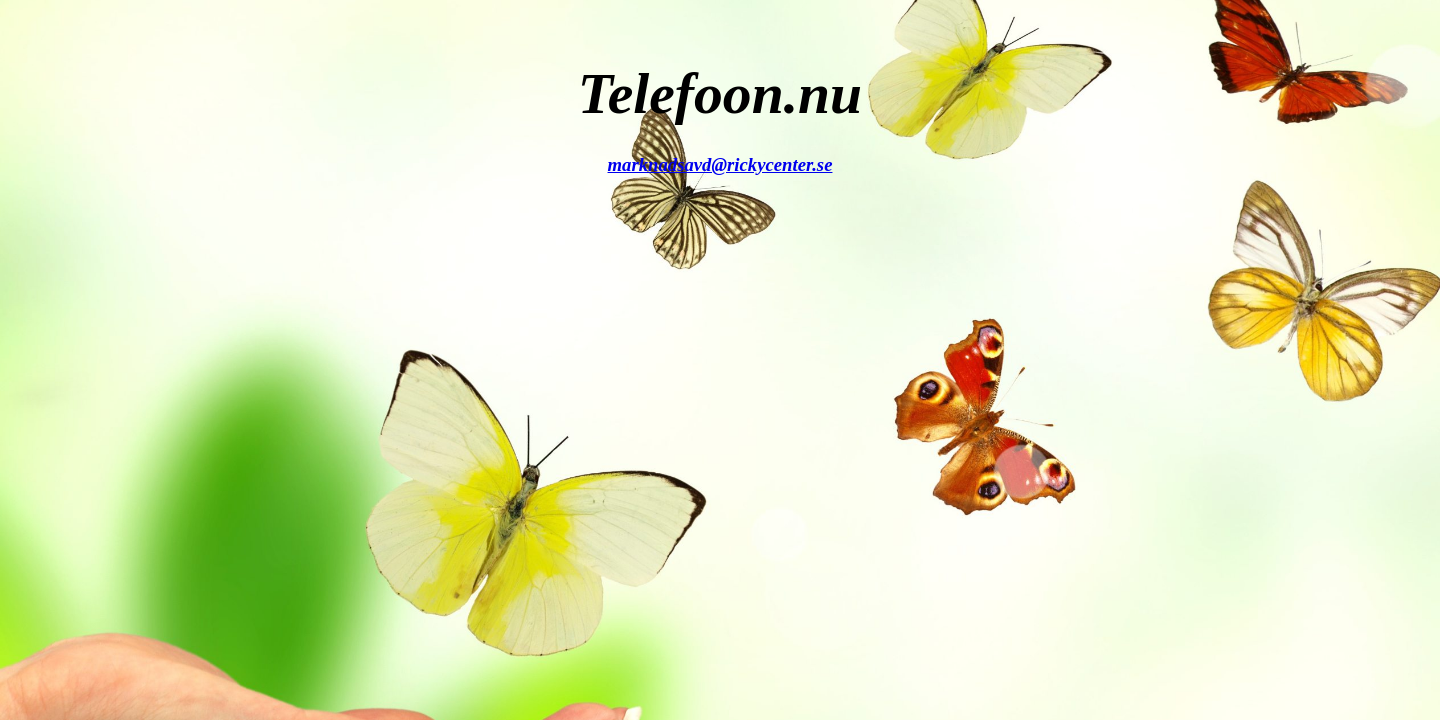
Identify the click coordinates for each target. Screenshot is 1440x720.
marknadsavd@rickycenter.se (720, 164)
